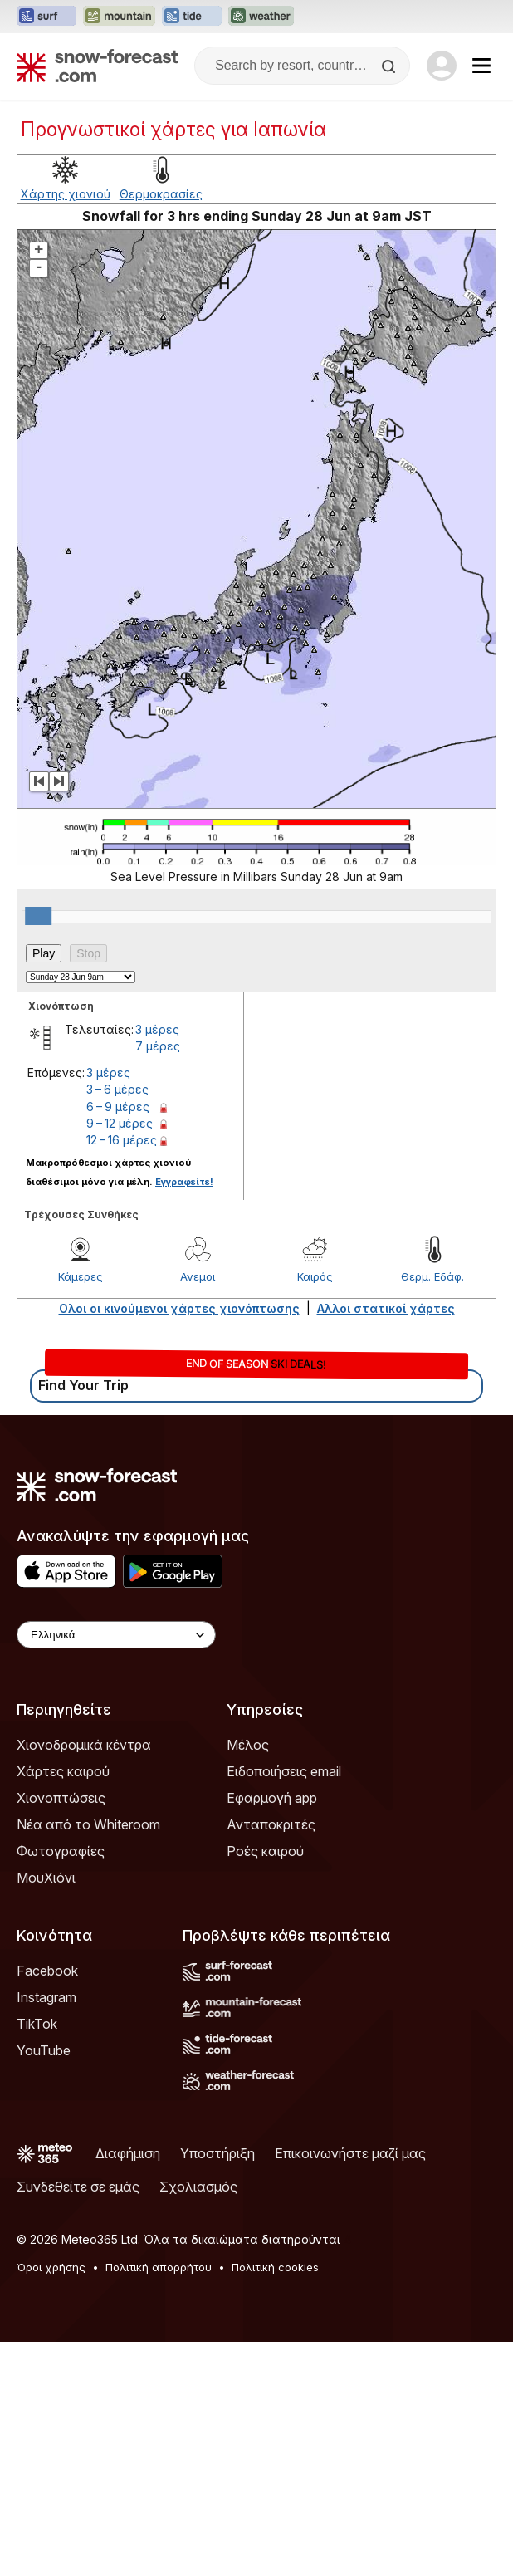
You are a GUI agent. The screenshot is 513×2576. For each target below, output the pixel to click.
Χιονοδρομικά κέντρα (84, 1744)
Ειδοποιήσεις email (284, 1771)
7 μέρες (157, 1046)
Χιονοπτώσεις (61, 1798)
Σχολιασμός (198, 2186)
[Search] (390, 66)
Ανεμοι (197, 1276)
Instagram (46, 1997)
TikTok (37, 2023)
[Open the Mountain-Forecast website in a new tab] (119, 16)
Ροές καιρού (265, 1851)
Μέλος (248, 1744)
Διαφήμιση (127, 2153)
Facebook (47, 1970)
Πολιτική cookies (275, 2267)
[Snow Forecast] (97, 65)
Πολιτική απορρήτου (158, 2267)
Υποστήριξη (217, 2153)
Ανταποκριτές (271, 1824)
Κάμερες (80, 1276)
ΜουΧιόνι (46, 1877)
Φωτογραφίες (61, 1851)
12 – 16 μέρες (121, 1140)
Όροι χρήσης (51, 2267)
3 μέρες (157, 1029)
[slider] (38, 916)
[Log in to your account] (442, 66)
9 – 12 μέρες (119, 1123)
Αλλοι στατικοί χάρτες (386, 1308)
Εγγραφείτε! (184, 1182)
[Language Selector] (116, 1634)
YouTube (44, 2050)
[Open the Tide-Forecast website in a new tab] (192, 16)
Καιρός (315, 1276)
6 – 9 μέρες (117, 1106)
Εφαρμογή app (272, 1798)
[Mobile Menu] (481, 66)
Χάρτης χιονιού (65, 194)
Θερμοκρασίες (161, 194)
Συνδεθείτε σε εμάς (78, 2186)
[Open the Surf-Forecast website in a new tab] (46, 16)
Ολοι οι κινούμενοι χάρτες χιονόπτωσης (179, 1308)
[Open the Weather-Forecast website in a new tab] (261, 16)
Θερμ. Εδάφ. (432, 1276)
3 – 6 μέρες (117, 1089)
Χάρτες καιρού (63, 1771)
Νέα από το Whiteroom (88, 1824)
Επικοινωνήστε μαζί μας (350, 2153)
